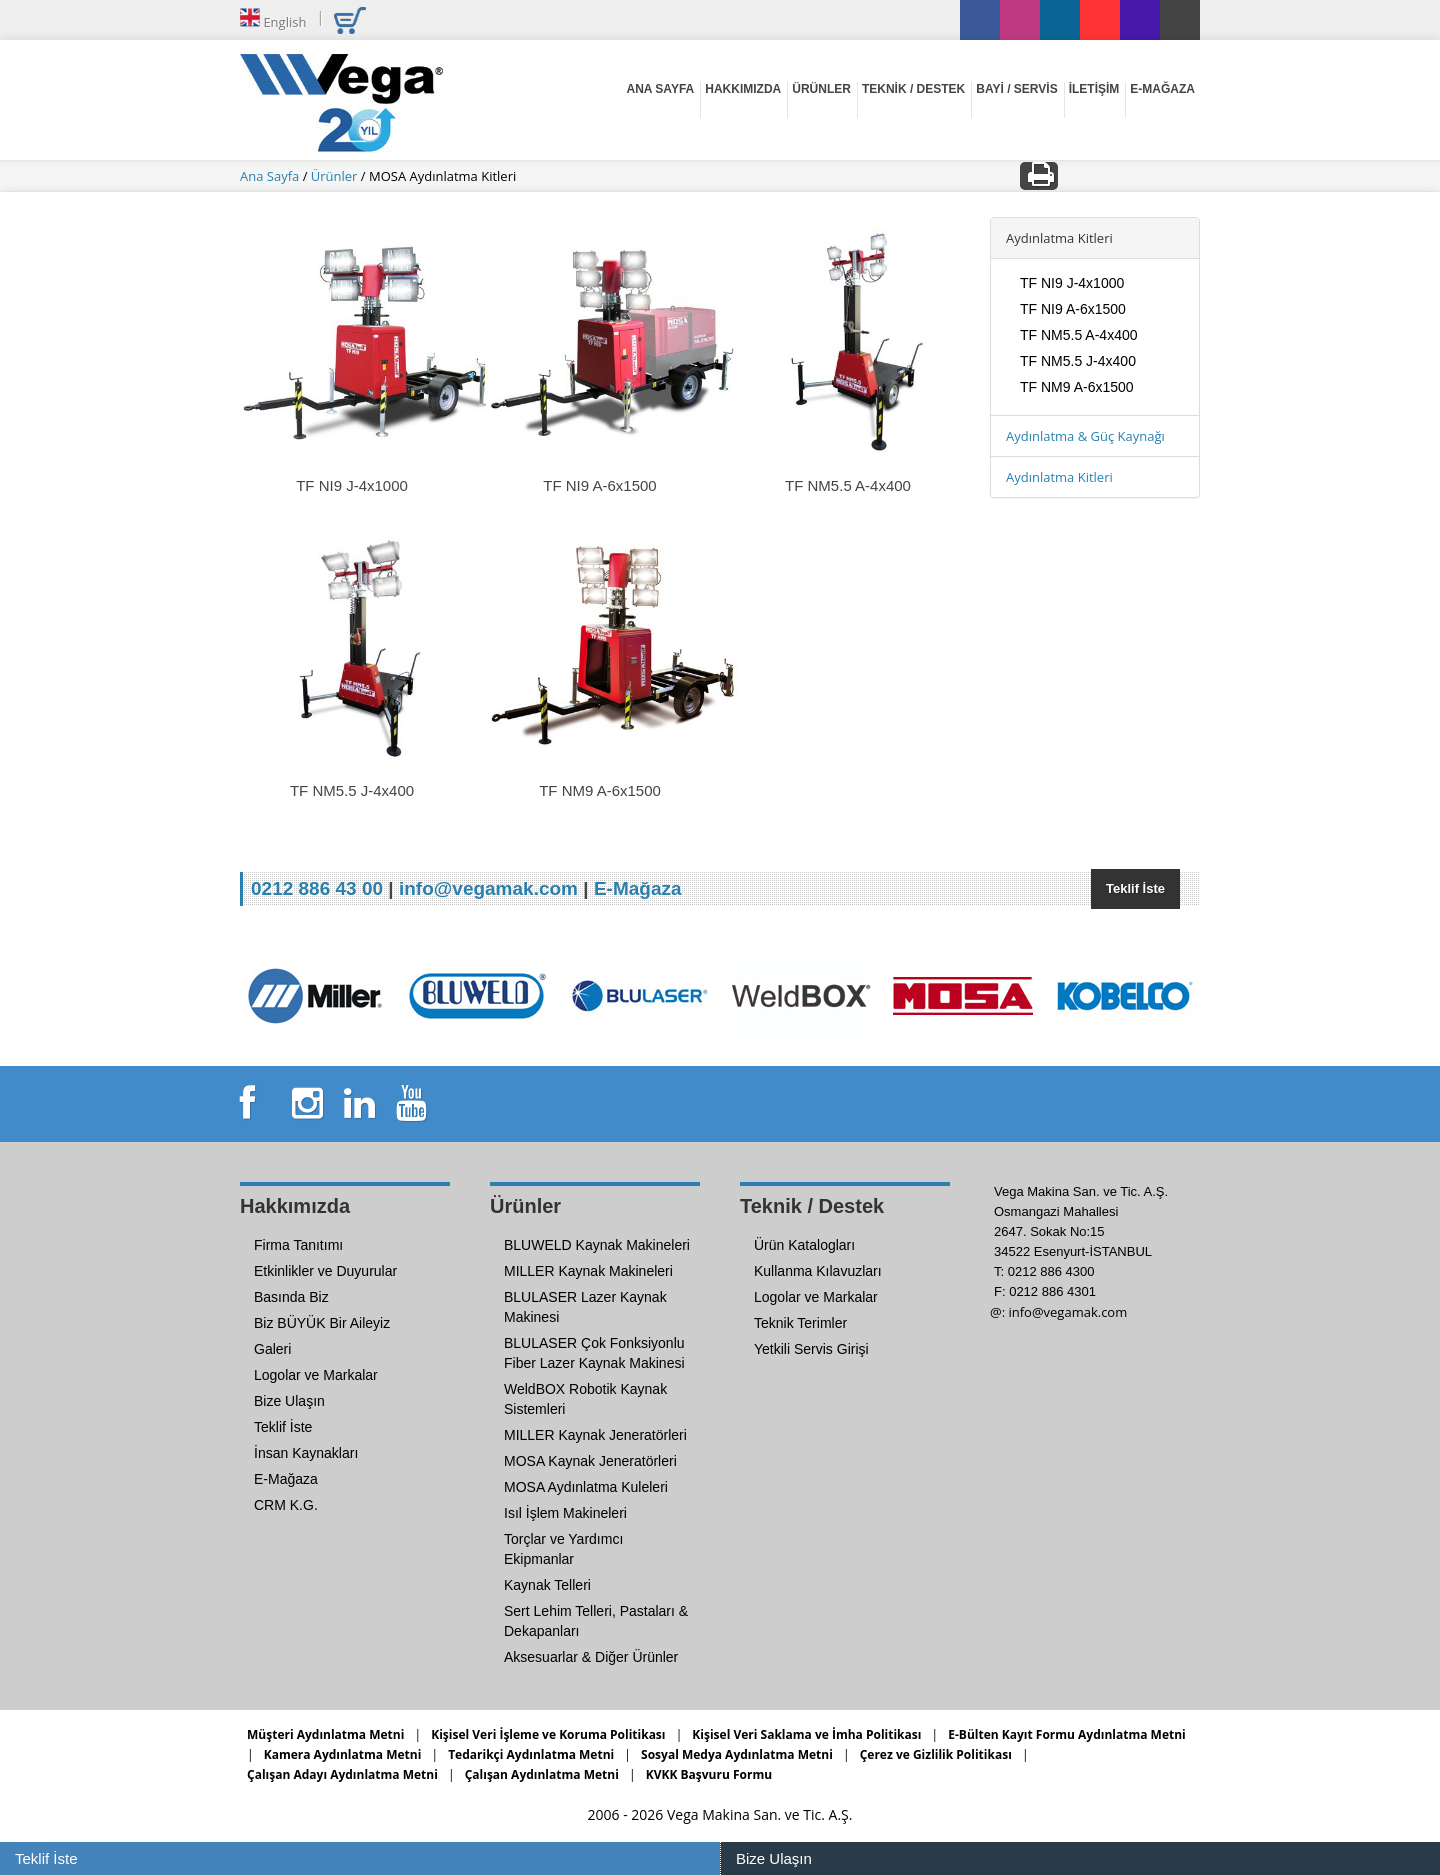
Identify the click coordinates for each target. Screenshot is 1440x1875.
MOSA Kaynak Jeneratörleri (590, 1461)
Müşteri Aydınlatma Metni (325, 1734)
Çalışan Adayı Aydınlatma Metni (342, 1774)
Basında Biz (291, 1297)
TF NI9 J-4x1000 (1072, 283)
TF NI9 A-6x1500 (1073, 309)
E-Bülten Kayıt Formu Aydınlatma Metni (1066, 1734)
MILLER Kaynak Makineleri (588, 1271)
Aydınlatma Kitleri (1059, 477)
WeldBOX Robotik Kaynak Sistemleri (585, 1399)
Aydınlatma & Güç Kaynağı (1085, 436)
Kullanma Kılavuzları (818, 1271)
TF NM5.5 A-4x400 (1079, 335)
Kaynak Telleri (547, 1585)
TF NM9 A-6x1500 (1077, 387)
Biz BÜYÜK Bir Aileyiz (322, 1323)
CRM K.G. (286, 1505)
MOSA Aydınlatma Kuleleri (586, 1487)
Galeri (272, 1349)
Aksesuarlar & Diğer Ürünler (591, 1657)
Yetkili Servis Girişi (811, 1349)
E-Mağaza (638, 888)
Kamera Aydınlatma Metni (343, 1754)
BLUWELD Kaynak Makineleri (597, 1245)
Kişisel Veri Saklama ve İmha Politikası (806, 1734)
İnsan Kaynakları (306, 1453)
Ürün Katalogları (804, 1245)
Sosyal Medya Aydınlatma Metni (737, 1754)
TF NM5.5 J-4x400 (1078, 361)
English (273, 19)
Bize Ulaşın (774, 1858)
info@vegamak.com (488, 888)
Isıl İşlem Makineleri (565, 1513)
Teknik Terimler (800, 1323)
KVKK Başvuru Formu (709, 1774)
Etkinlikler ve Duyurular (325, 1271)
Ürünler (336, 176)
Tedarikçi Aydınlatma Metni (531, 1754)
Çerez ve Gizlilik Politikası (936, 1754)
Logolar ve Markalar (316, 1375)
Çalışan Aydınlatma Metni (542, 1774)
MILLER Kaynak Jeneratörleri (595, 1435)
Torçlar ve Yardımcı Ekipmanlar (563, 1549)
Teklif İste (1135, 888)
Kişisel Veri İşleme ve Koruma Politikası (548, 1734)
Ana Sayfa (271, 176)
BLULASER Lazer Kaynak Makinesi (585, 1307)
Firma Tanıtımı (298, 1245)
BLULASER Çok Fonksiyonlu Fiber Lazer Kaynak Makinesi (594, 1353)
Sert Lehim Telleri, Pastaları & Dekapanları (596, 1621)
